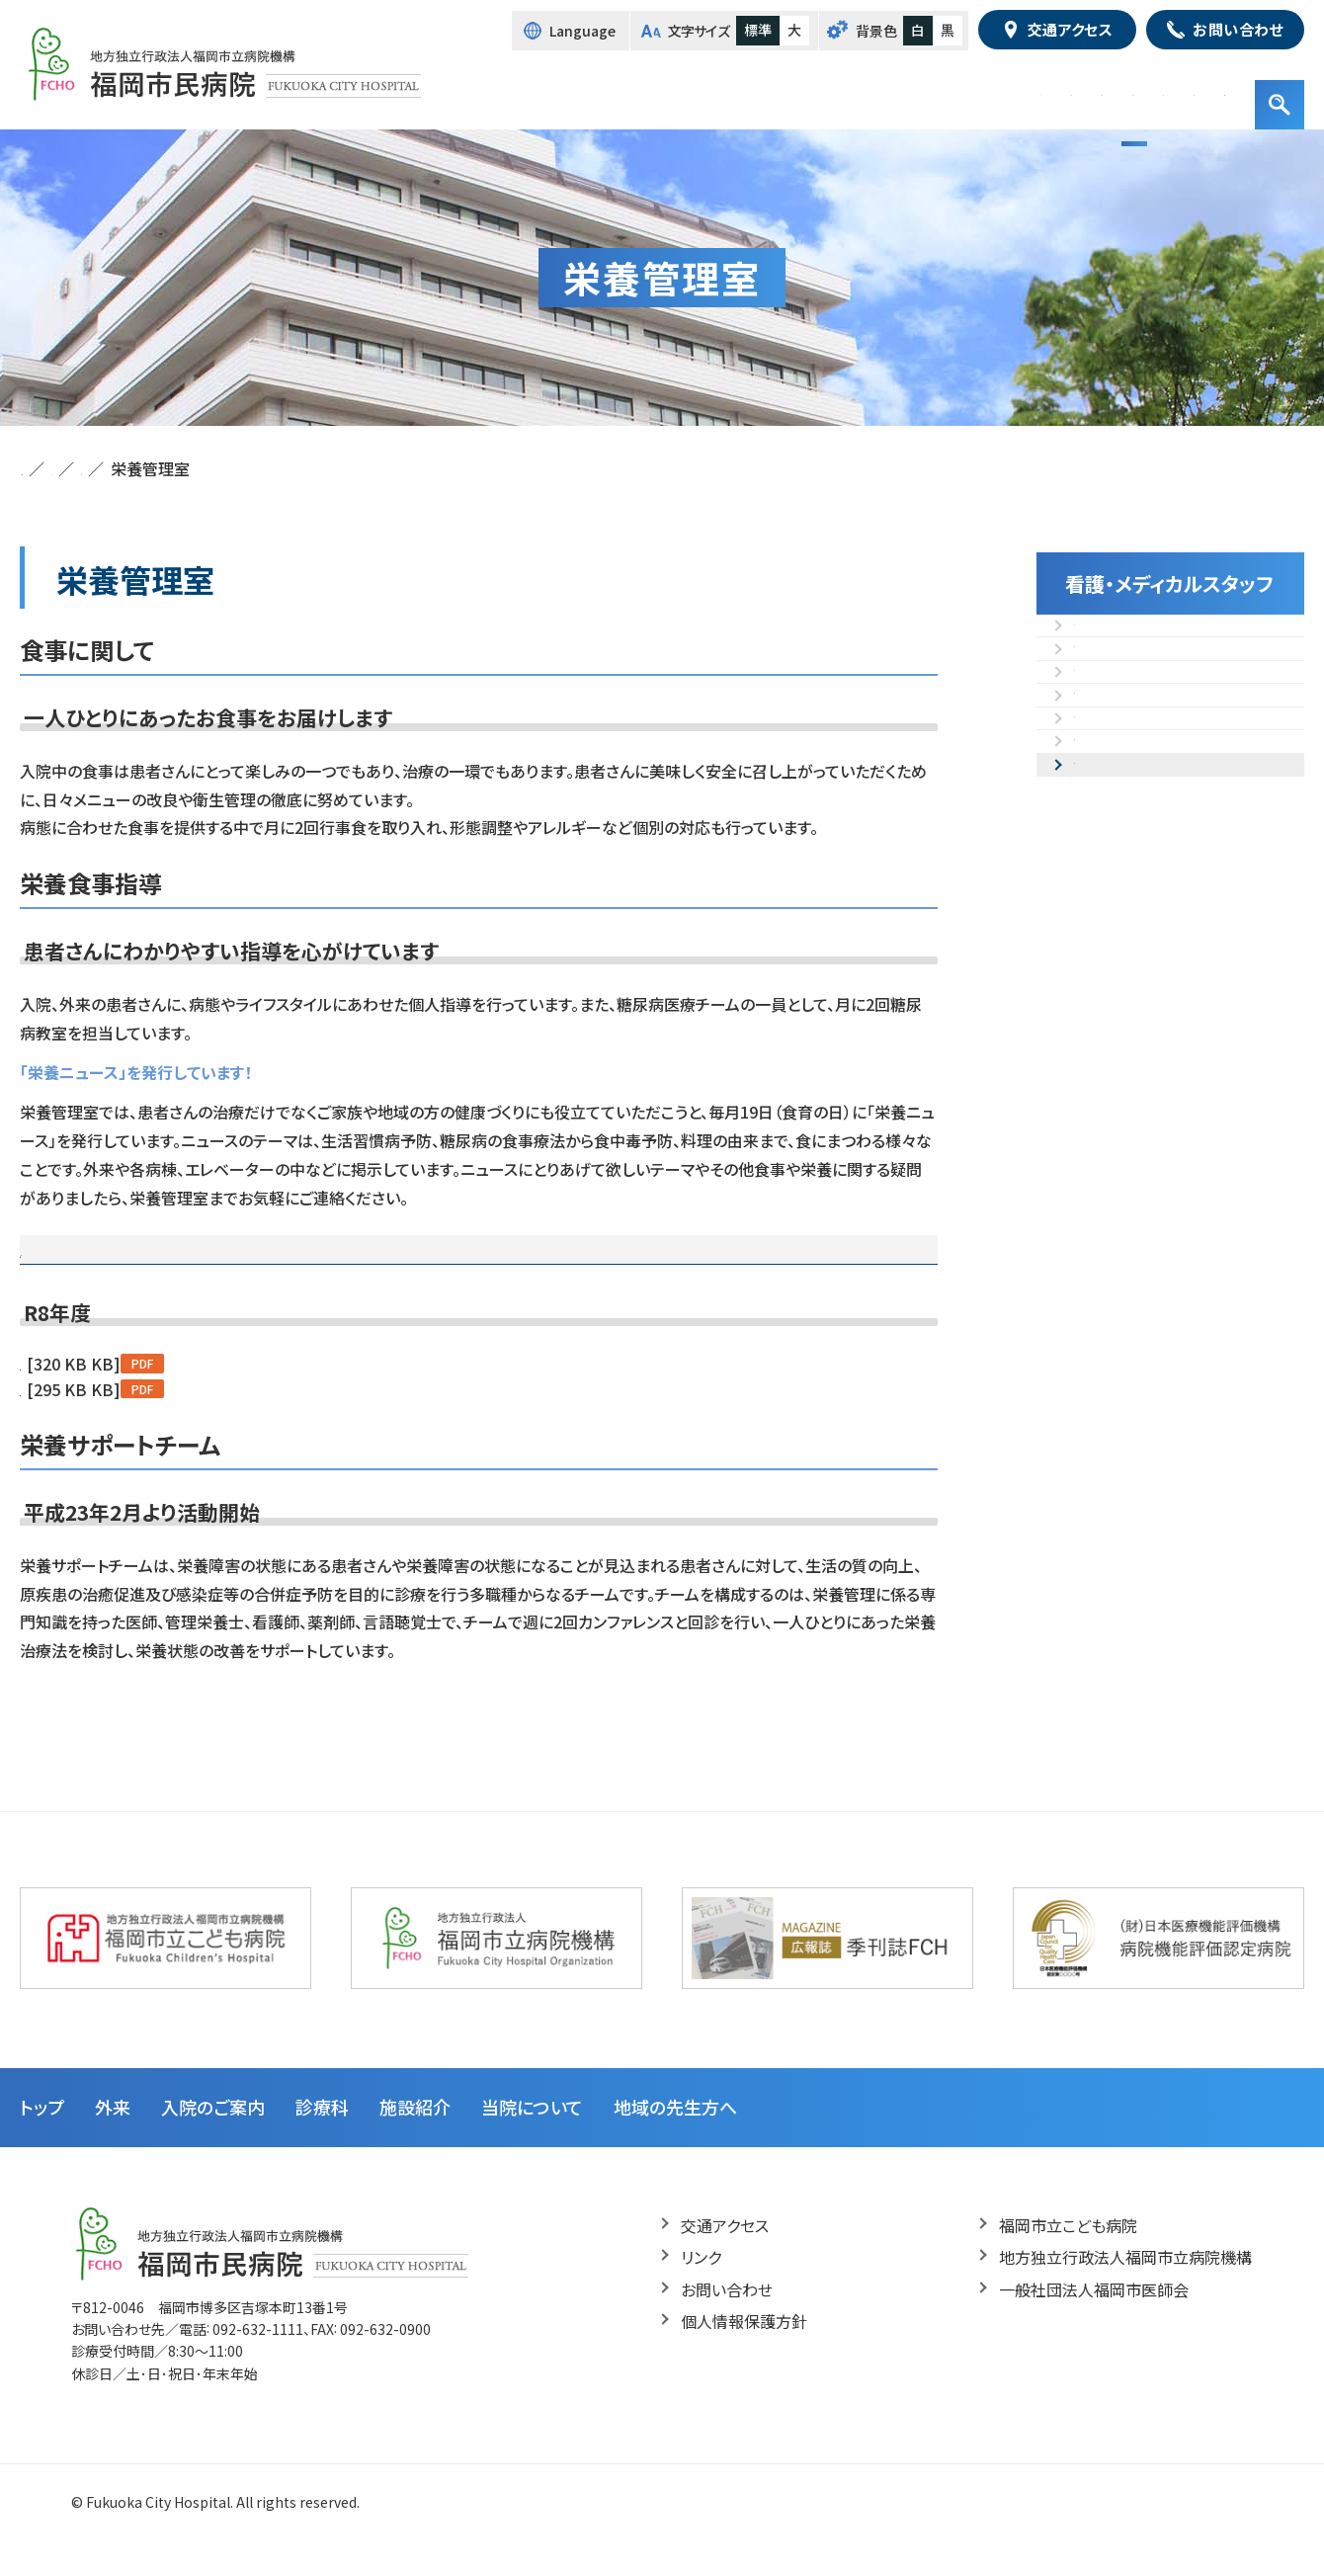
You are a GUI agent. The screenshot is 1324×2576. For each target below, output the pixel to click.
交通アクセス (725, 2257)
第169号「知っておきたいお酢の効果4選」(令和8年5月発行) (220, 1395)
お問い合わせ (727, 2321)
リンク (701, 2288)
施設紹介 (971, 89)
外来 (667, 89)
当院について (532, 2138)
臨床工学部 (1113, 868)
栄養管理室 (1113, 915)
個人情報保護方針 (744, 2353)
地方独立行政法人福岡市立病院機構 (1125, 2288)
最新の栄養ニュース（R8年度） (138, 1265)
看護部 (1097, 636)
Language (582, 31)
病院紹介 (1061, 89)
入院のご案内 (755, 89)
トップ (602, 89)
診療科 (322, 2138)
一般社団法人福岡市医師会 (1094, 2321)
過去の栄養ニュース (341, 1265)
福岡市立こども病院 (1068, 2257)
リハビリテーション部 (1146, 776)
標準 (758, 30)
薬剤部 (1097, 822)
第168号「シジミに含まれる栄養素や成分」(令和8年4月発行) (225, 1421)
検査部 (1097, 729)
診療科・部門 (870, 89)
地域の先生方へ (1172, 89)
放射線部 (1105, 683)
